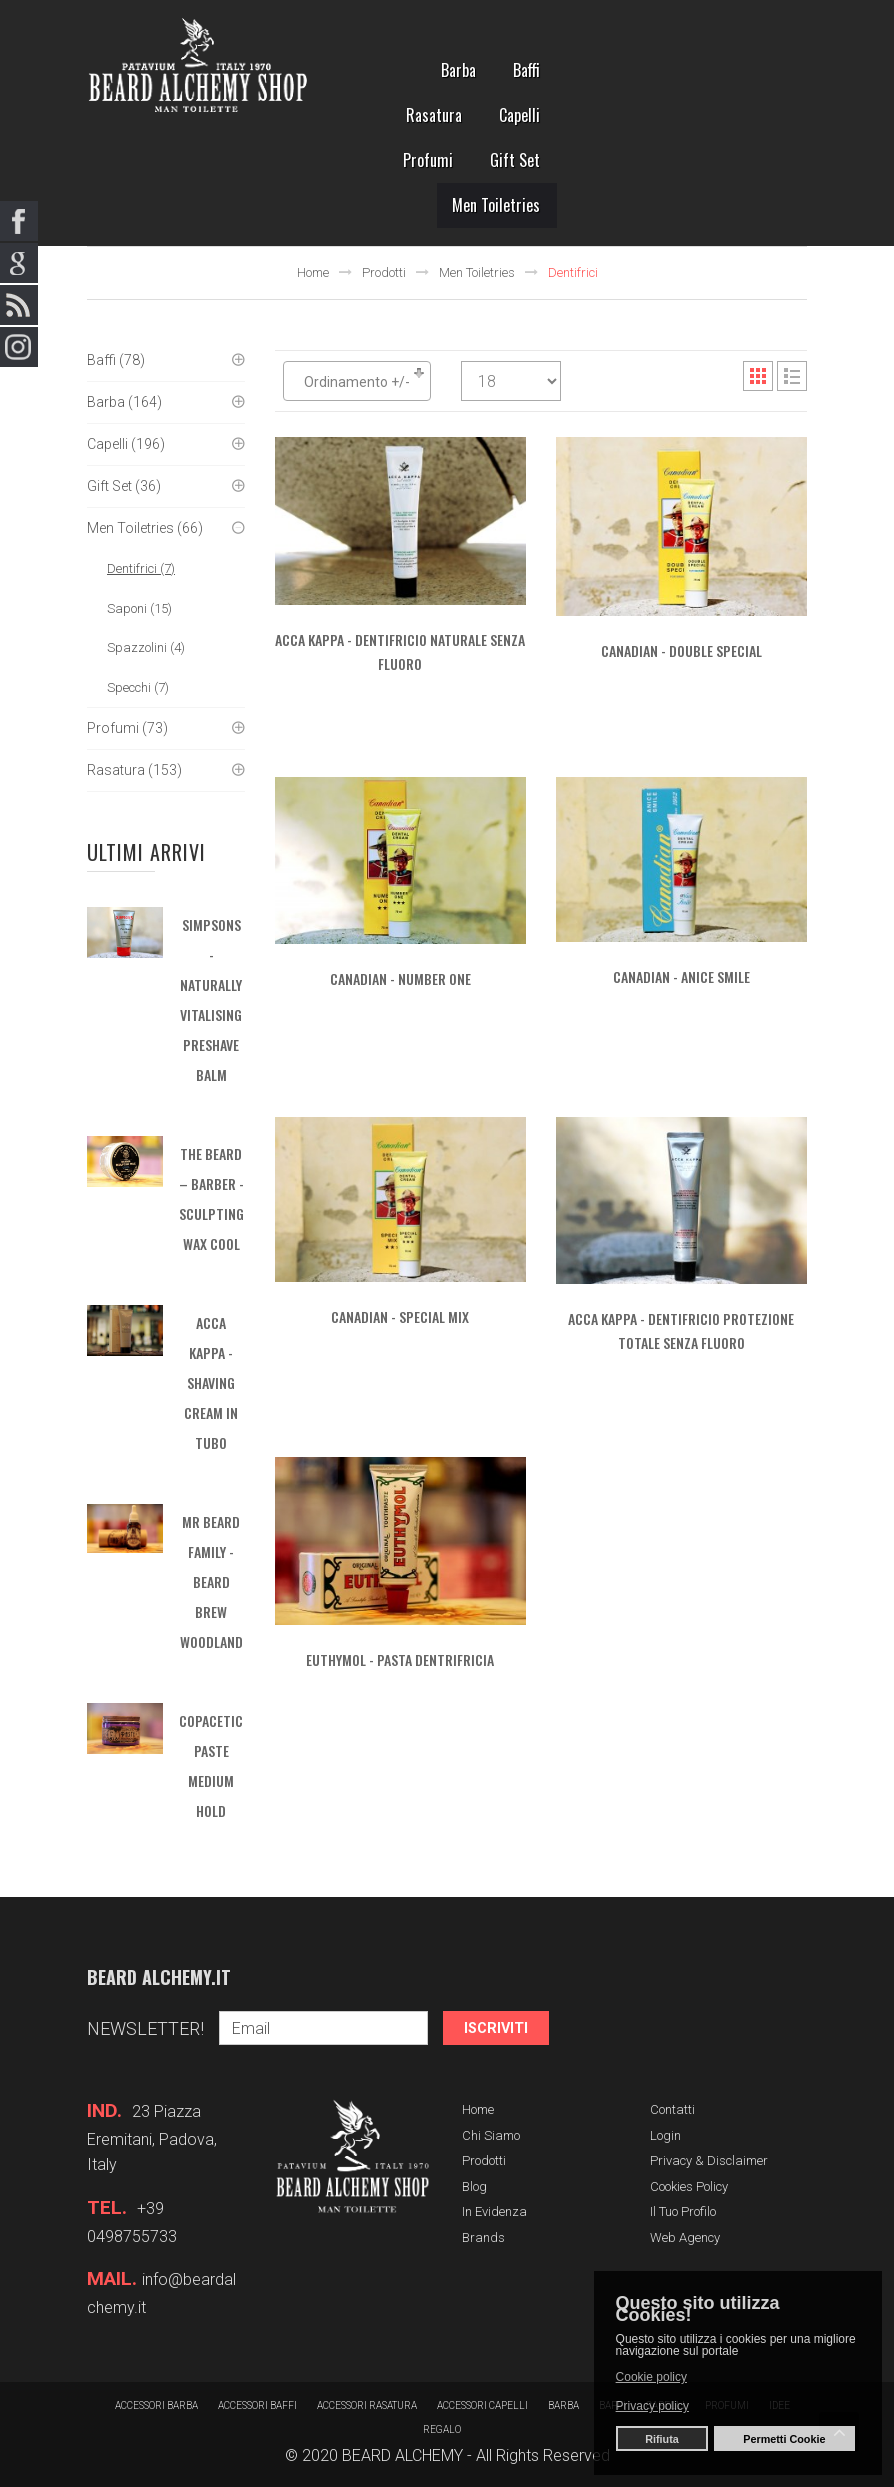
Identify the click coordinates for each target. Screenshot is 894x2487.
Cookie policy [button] (651, 2377)
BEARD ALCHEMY (402, 2455)
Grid (758, 376)
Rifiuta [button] (662, 2439)
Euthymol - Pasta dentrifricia (400, 1659)
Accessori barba (156, 2405)
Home (313, 272)
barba (563, 2405)
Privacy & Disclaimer (709, 2160)
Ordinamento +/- (357, 382)
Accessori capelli (482, 2405)
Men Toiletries (477, 272)
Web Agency (685, 2237)
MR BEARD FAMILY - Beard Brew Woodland (211, 1581)
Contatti (672, 2109)
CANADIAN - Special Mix (400, 1316)
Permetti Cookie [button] (784, 2439)
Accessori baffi (257, 2405)
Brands (483, 2237)
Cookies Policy (689, 2186)
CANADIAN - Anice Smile (681, 976)
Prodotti (384, 272)
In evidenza (494, 2211)
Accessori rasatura (367, 2405)
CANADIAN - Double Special (681, 650)
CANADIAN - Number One (400, 978)
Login (665, 2135)
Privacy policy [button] (652, 2406)
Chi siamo (491, 2135)
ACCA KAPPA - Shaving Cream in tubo (211, 1382)
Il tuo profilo (683, 2211)
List (792, 376)
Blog (474, 2186)
